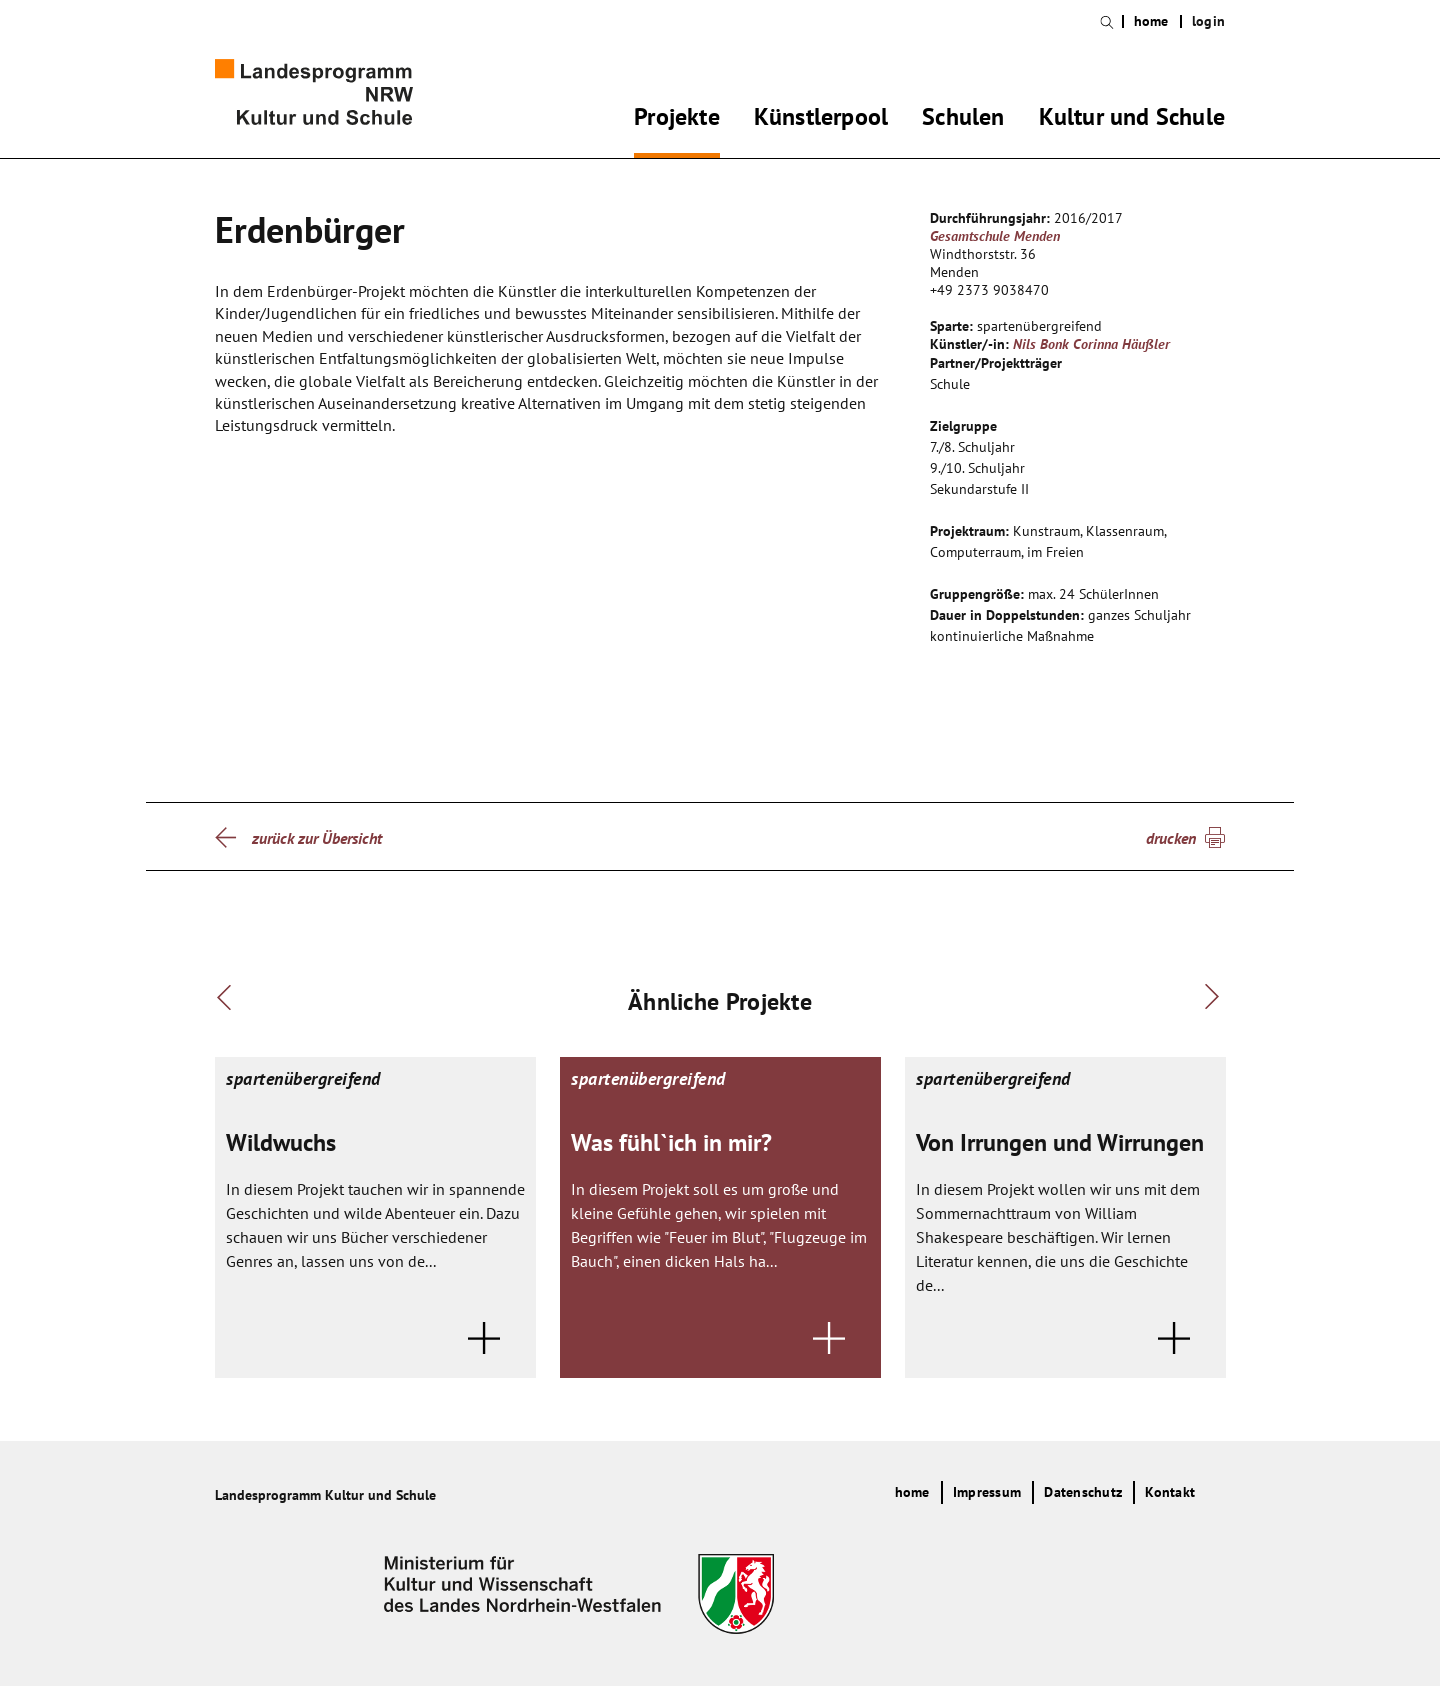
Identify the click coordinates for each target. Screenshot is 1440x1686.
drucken (1171, 838)
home (1151, 21)
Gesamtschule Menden (995, 236)
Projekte (677, 120)
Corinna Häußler (1121, 344)
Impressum (987, 1492)
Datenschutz (1083, 1492)
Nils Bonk (1041, 344)
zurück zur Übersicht (317, 838)
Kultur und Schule (1132, 120)
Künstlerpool (821, 120)
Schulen (963, 120)
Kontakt (1170, 1492)
